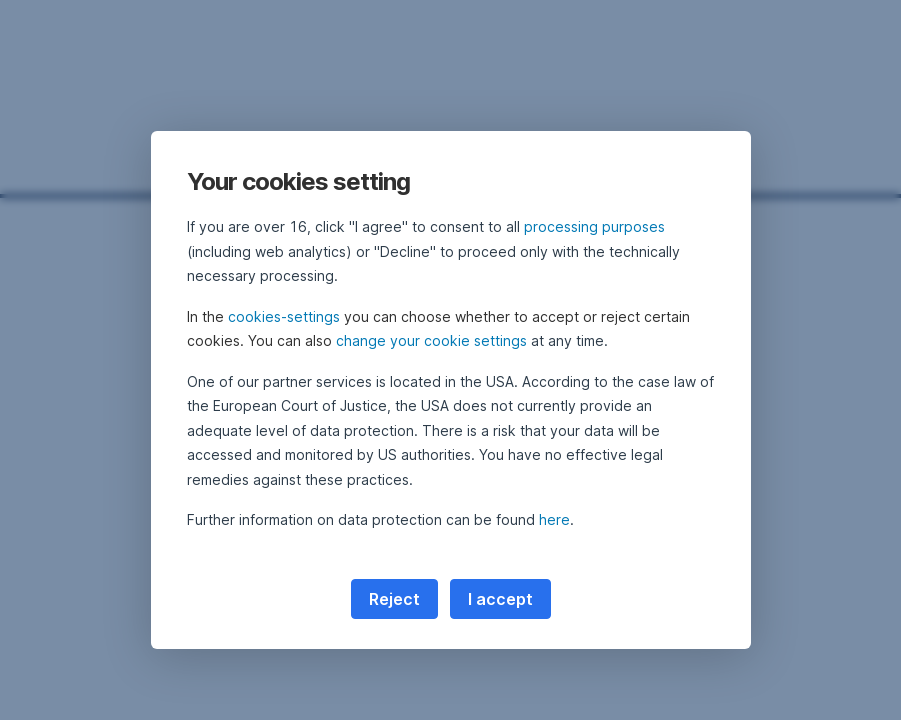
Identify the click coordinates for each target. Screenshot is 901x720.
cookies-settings (284, 316)
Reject (394, 599)
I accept (500, 599)
